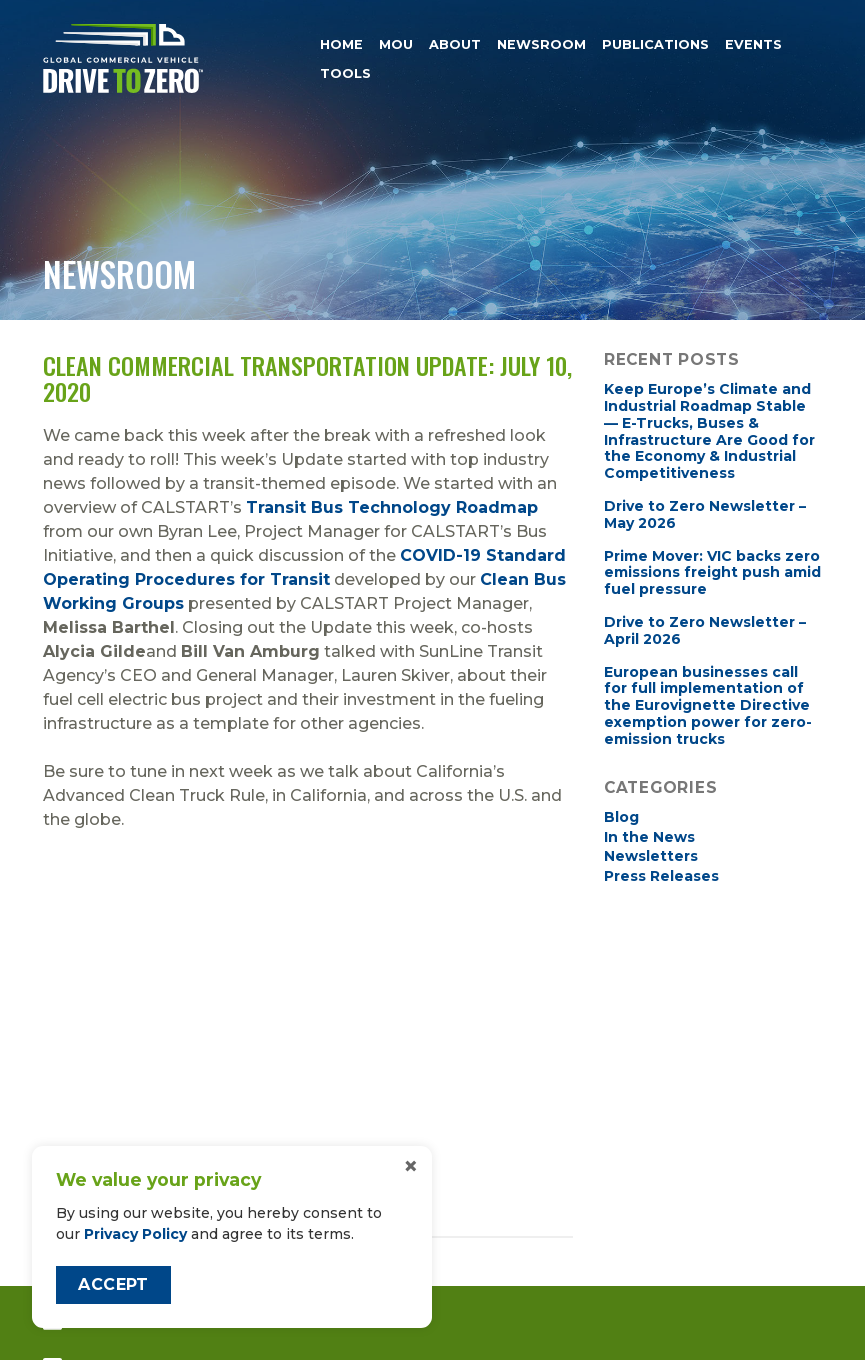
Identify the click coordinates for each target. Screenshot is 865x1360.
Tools (345, 73)
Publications (655, 44)
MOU (396, 44)
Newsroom (541, 44)
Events (753, 44)
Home (341, 44)
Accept (113, 1284)
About (455, 44)
